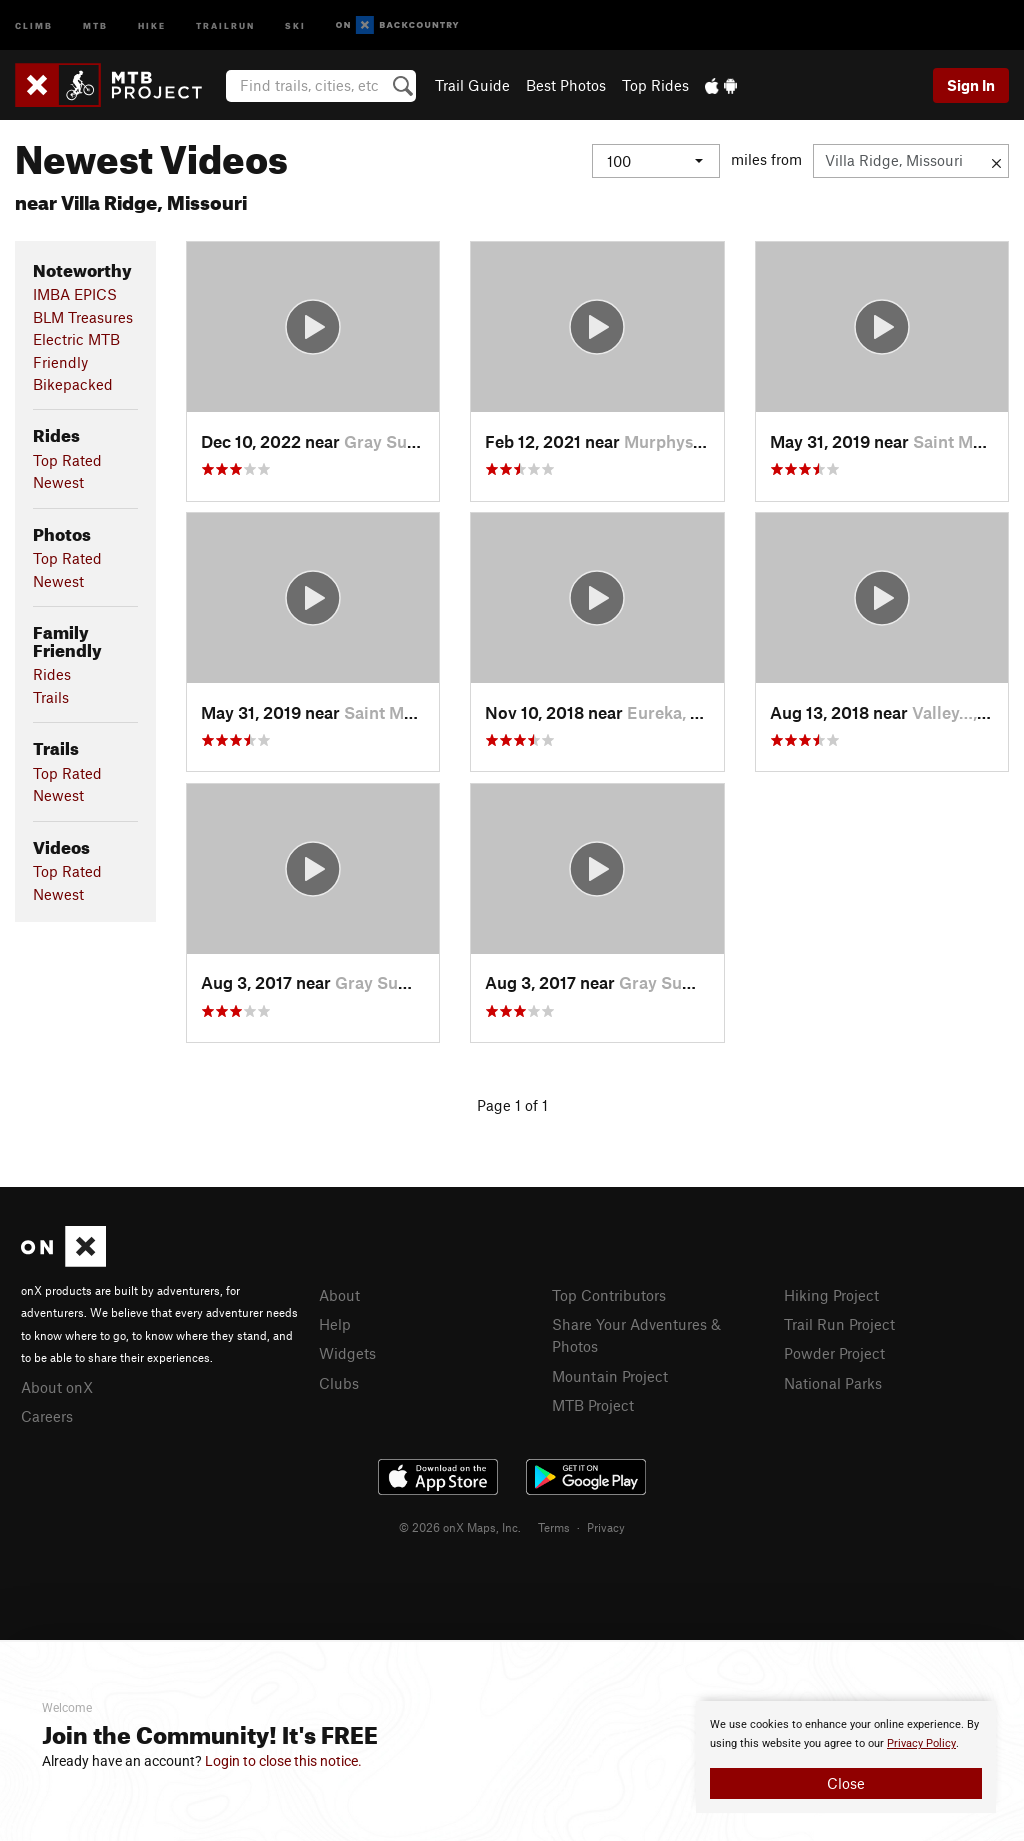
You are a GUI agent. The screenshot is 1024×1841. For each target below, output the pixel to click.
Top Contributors (609, 1295)
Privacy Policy (921, 1743)
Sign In (971, 85)
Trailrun (225, 24)
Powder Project (834, 1353)
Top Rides (655, 85)
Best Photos (566, 85)
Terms (554, 1527)
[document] (846, 1757)
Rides (52, 674)
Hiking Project (831, 1295)
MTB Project (593, 1405)
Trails (51, 697)
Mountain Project (610, 1376)
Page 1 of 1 (512, 1105)
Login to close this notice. (283, 1761)
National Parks (833, 1383)
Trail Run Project (839, 1324)
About (339, 1295)
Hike (152, 24)
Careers (47, 1416)
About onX (57, 1387)
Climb (34, 24)
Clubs (339, 1383)
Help (335, 1324)
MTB (95, 24)
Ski (295, 24)
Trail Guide (472, 85)
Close (846, 1783)
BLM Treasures (83, 317)
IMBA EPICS (75, 294)
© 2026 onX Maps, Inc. (460, 1527)
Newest (58, 482)
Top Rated (67, 460)
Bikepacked (73, 384)
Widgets (347, 1353)
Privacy (606, 1527)
